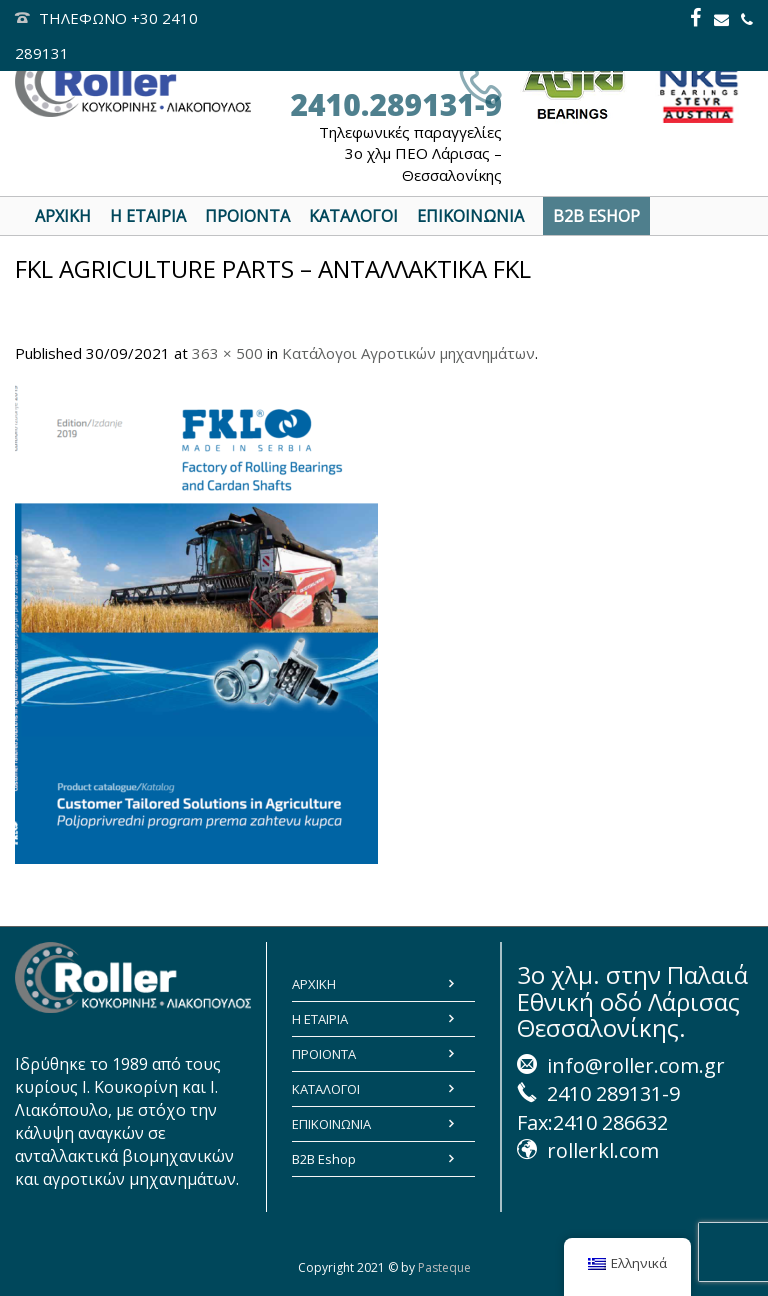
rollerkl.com (603, 1150)
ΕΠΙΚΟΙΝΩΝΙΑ (331, 1124)
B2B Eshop (324, 1159)
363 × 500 (227, 353)
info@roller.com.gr (636, 1065)
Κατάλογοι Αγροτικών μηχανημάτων (408, 353)
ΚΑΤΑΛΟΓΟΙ (326, 1089)
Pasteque (444, 1267)
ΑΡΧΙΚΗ (314, 984)
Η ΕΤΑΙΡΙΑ (320, 1019)
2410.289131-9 (396, 104)
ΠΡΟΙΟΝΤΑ (324, 1054)
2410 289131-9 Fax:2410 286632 (598, 1108)
